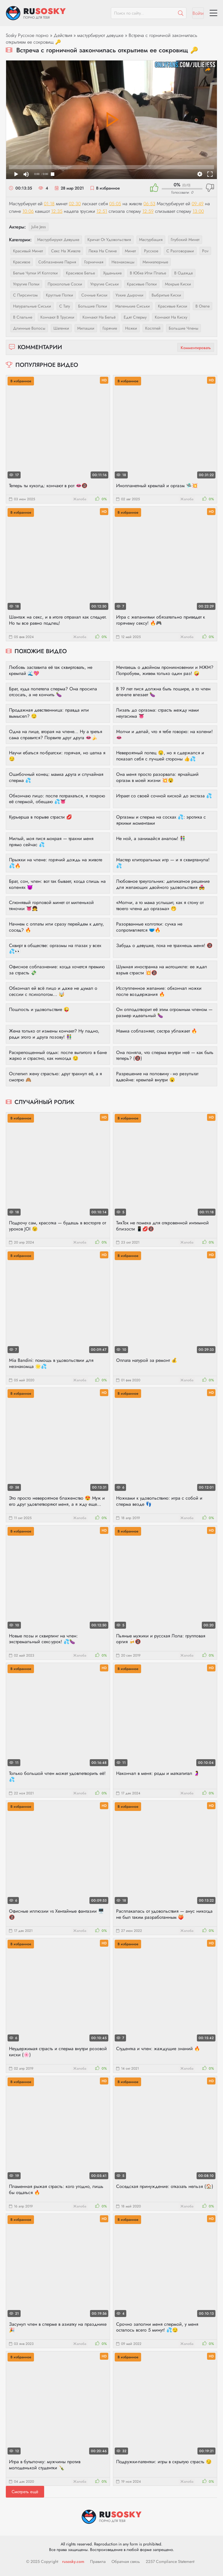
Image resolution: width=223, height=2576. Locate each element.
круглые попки (59, 295)
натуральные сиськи (32, 306)
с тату (64, 306)
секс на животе (65, 251)
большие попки (92, 306)
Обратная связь (126, 2561)
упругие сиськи (104, 284)
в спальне (22, 317)
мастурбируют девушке (100, 35)
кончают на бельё (99, 317)
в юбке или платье (148, 273)
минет (130, 251)
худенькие (112, 273)
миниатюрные (155, 262)
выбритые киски (166, 295)
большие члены (183, 328)
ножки (131, 328)
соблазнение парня (57, 262)
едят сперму (135, 317)
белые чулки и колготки (35, 273)
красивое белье (80, 273)
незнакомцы (123, 262)
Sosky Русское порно (27, 35)
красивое (21, 262)
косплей (153, 328)
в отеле (202, 306)
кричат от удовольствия (109, 239)
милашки (85, 328)
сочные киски (94, 295)
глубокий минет (185, 239)
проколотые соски (65, 284)
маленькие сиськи (132, 306)
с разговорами (180, 251)
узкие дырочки (129, 295)
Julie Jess (38, 227)
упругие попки (26, 284)
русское (151, 251)
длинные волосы (29, 328)
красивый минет (28, 251)
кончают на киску (171, 317)
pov (205, 251)
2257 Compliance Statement (170, 2561)
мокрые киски (178, 284)
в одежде (183, 273)
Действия (63, 35)
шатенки (61, 328)
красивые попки (142, 284)
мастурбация (151, 239)
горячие (109, 328)
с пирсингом (25, 295)
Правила (98, 2561)
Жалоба (79, 499)
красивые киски (172, 306)
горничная (93, 262)
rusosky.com (73, 2561)
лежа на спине (103, 251)
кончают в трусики (57, 317)
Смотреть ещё (25, 2492)
